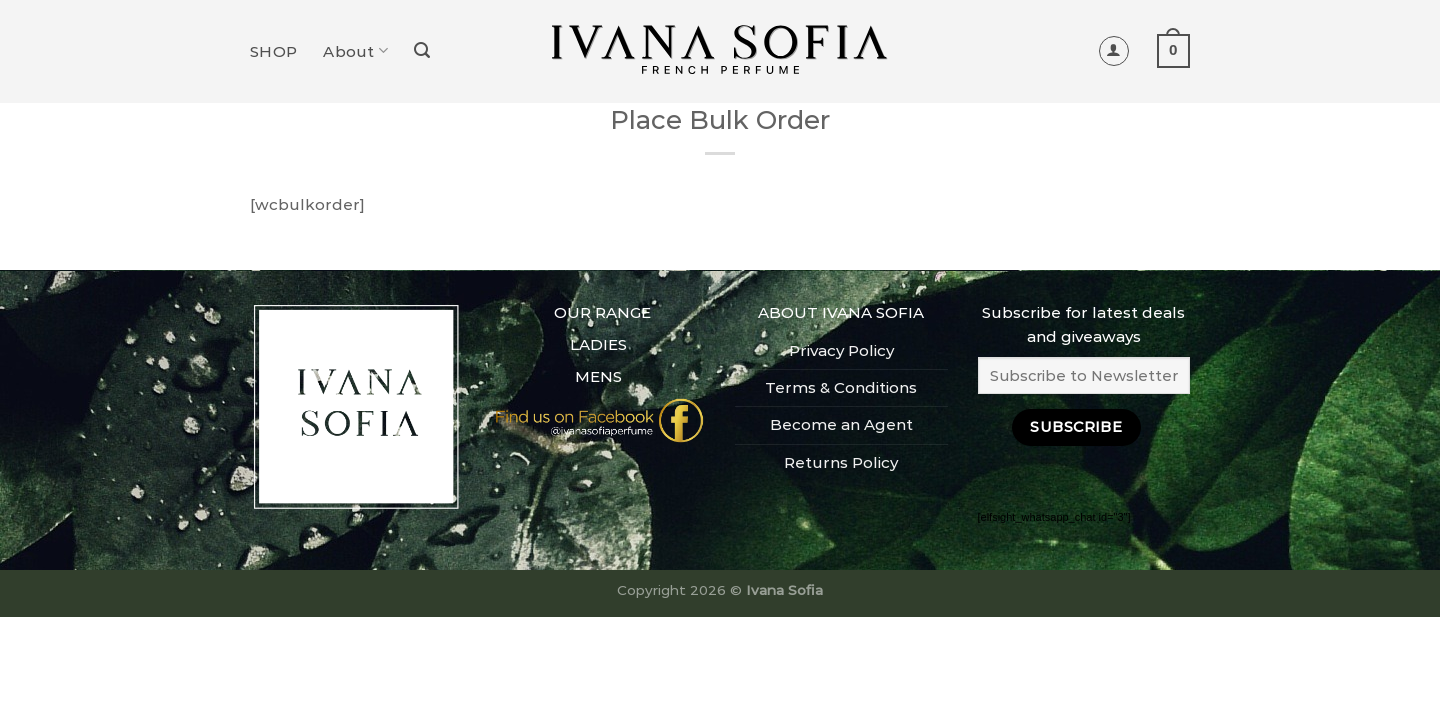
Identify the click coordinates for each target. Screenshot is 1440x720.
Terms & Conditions (841, 387)
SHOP (273, 51)
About (355, 50)
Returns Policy (841, 462)
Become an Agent (841, 424)
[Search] (422, 50)
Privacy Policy (841, 350)
